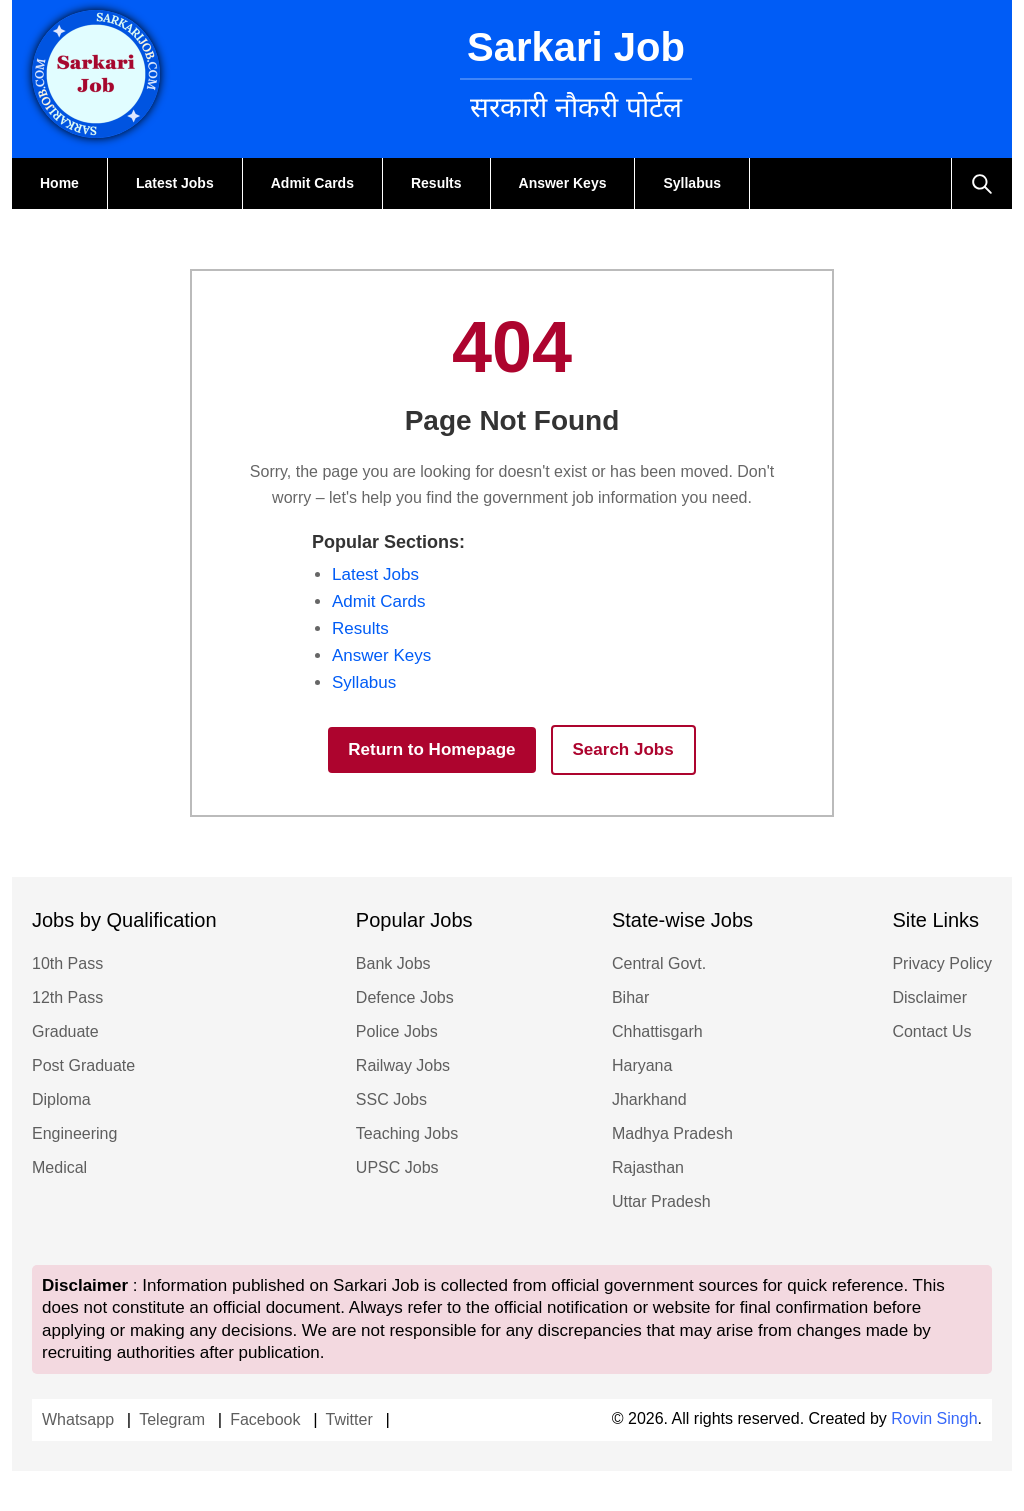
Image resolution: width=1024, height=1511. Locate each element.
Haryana (642, 1065)
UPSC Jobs (397, 1167)
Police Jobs (397, 1031)
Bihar (630, 997)
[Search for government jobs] (981, 183)
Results (436, 183)
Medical (59, 1167)
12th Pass (67, 997)
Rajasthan (648, 1167)
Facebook (265, 1419)
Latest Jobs (175, 183)
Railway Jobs (403, 1065)
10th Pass (67, 963)
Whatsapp (78, 1419)
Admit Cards (312, 183)
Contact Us (931, 1031)
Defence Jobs (405, 997)
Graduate (65, 1031)
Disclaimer (929, 997)
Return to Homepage (431, 749)
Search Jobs (623, 749)
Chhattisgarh (657, 1031)
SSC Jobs (391, 1099)
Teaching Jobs (407, 1133)
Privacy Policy (942, 963)
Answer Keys (563, 183)
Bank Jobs (393, 963)
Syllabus (692, 183)
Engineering (74, 1133)
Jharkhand (649, 1099)
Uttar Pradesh (661, 1201)
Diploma (61, 1099)
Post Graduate (83, 1065)
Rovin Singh (934, 1418)
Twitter (349, 1419)
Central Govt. (659, 963)
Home (59, 183)
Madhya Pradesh (672, 1133)
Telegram (172, 1419)
